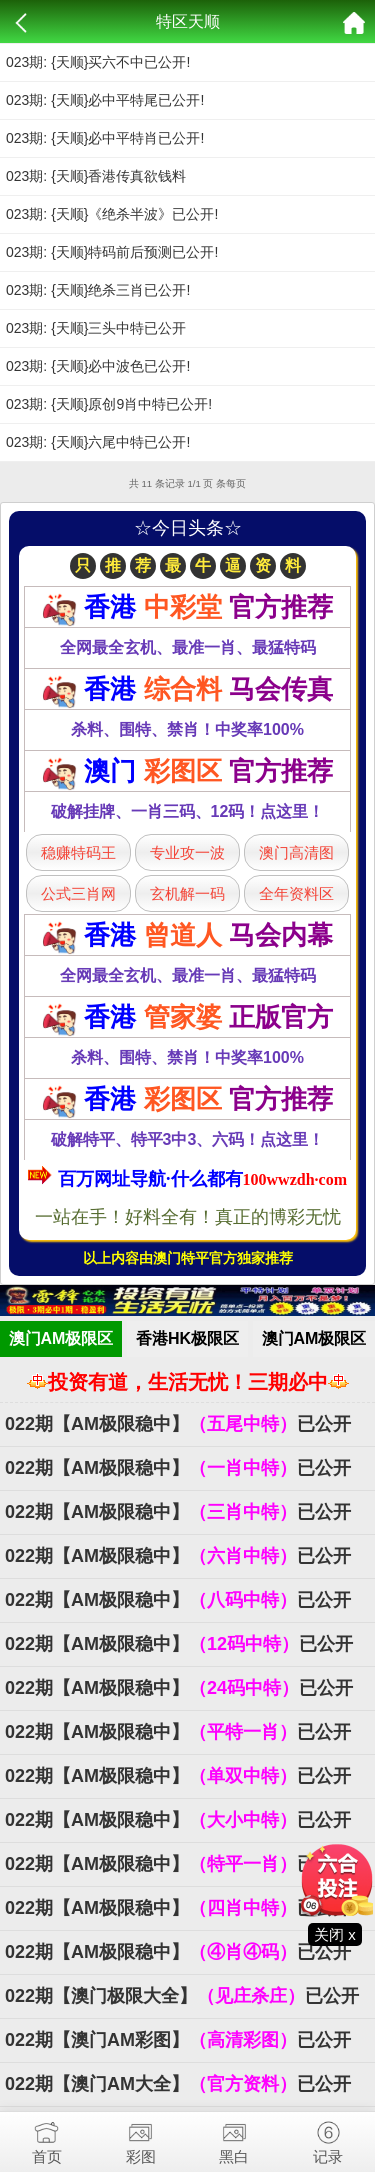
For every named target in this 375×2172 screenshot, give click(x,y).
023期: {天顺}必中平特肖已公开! (105, 138)
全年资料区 (296, 893)
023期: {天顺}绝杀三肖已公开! (98, 290)
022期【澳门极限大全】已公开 (182, 1996)
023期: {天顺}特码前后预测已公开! (112, 252)
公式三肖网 (78, 893)
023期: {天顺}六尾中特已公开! (98, 442)
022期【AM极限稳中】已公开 (178, 1424)
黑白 (235, 2138)
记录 (328, 2138)
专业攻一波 (187, 852)
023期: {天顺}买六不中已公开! (98, 62)
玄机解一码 (187, 893)
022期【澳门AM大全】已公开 (178, 2084)
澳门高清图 (296, 852)
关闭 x (335, 1934)
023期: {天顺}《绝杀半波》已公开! (112, 214)
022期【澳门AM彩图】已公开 (178, 2040)
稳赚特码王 (78, 852)
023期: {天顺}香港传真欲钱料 (96, 176)
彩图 (141, 2138)
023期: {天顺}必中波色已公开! (98, 366)
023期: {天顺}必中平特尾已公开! (105, 100)
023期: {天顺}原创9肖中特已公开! (109, 404)
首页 (47, 2138)
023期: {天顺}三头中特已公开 (96, 328)
